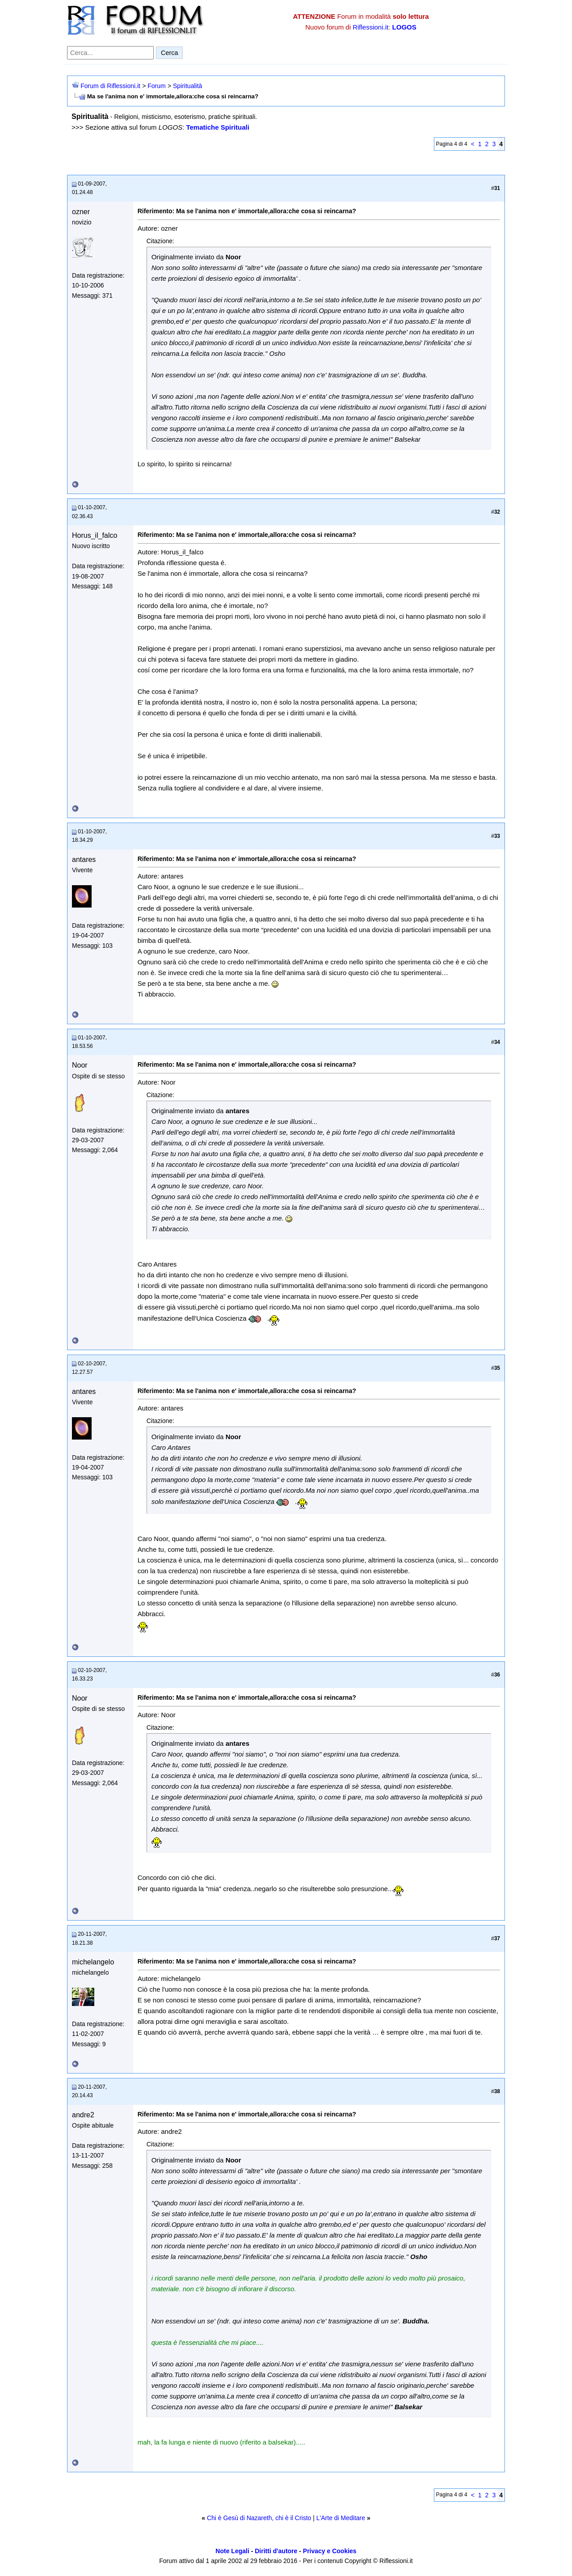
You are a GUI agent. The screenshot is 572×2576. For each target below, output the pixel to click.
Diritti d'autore (276, 2551)
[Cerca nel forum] (110, 52)
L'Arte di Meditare (340, 2517)
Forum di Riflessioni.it (110, 85)
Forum (156, 85)
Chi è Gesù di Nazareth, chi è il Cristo (259, 2517)
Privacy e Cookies (330, 2551)
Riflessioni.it (370, 27)
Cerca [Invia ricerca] (169, 52)
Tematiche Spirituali (217, 127)
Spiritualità (187, 85)
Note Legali (232, 2551)
